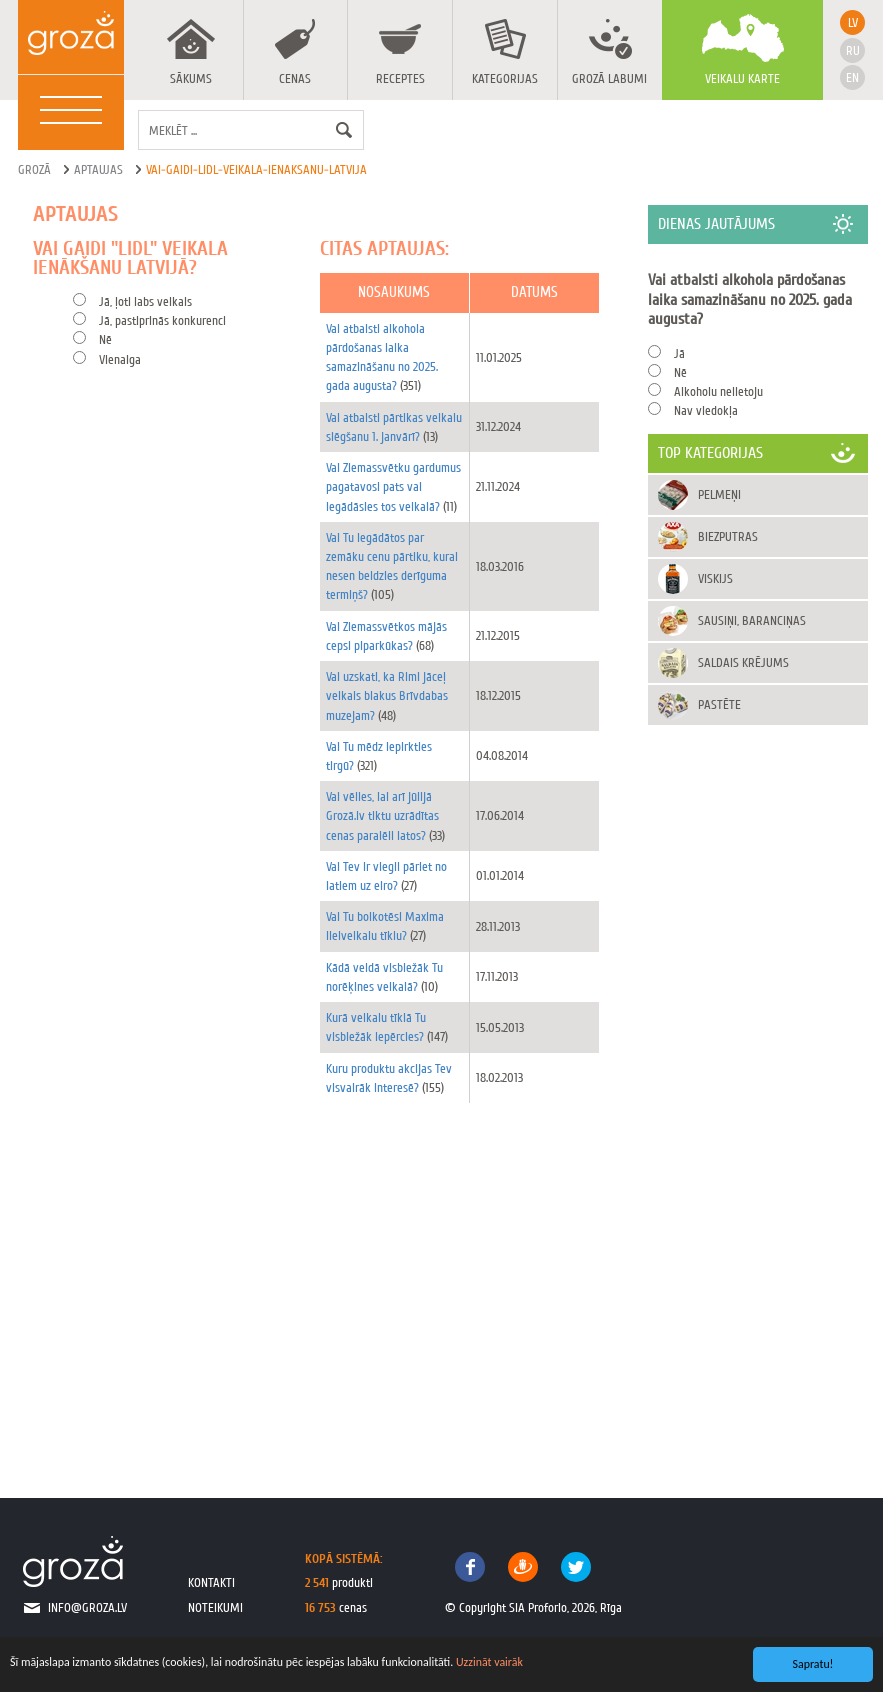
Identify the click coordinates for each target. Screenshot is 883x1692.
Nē (105, 339)
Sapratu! (813, 1664)
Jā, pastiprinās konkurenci (162, 320)
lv (853, 22)
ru (853, 50)
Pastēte (719, 704)
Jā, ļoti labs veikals (145, 301)
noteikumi (215, 1607)
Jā (679, 353)
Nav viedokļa (706, 410)
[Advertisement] (323, 1283)
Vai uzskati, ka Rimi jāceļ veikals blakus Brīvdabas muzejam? (387, 695)
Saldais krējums (743, 662)
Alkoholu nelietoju (718, 391)
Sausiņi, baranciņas (752, 620)
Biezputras (728, 536)
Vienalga (120, 359)
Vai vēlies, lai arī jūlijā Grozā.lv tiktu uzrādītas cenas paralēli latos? (382, 815)
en (852, 77)
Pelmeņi (719, 494)
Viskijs (715, 578)
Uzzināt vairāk (489, 1662)
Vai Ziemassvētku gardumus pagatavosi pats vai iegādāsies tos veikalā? (393, 486)
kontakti (211, 1582)
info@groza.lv (87, 1607)
